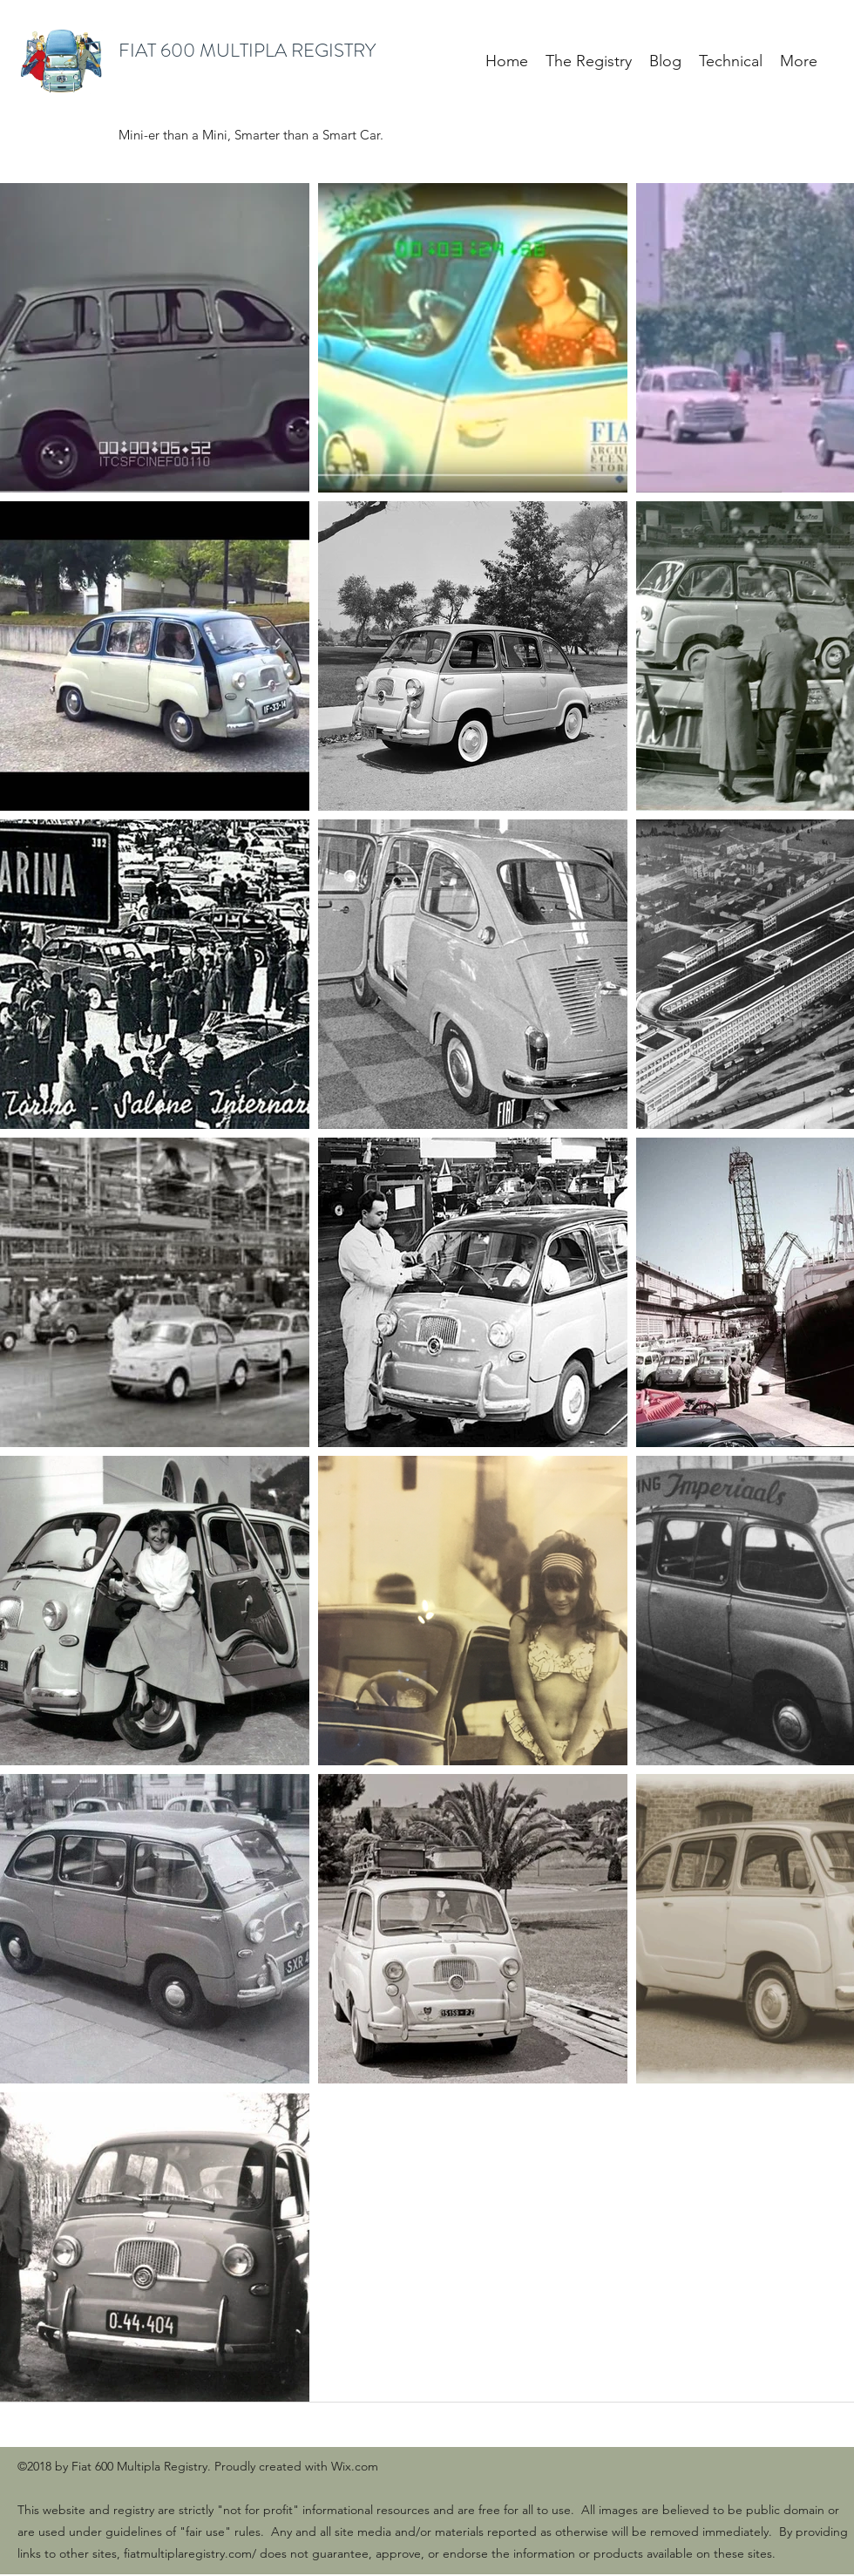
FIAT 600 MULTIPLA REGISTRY (247, 50)
